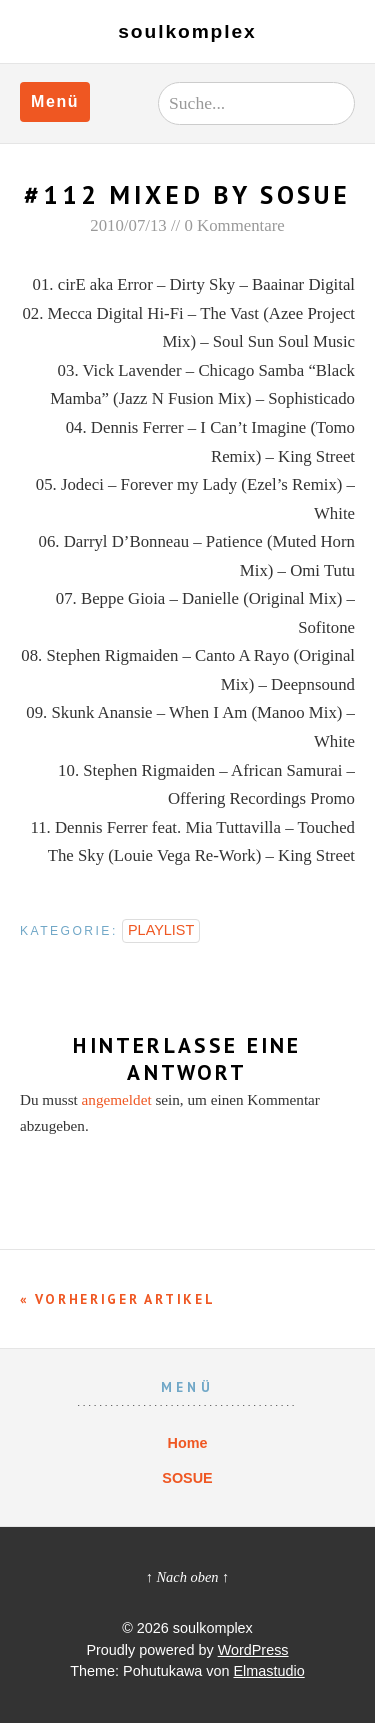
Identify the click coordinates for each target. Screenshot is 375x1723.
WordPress (253, 1650)
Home (188, 1443)
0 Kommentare (234, 225)
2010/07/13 (128, 225)
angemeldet (117, 1099)
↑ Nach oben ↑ (188, 1577)
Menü (55, 101)
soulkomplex (187, 31)
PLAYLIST (161, 930)
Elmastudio (269, 1671)
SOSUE (187, 1478)
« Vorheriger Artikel (117, 1299)
